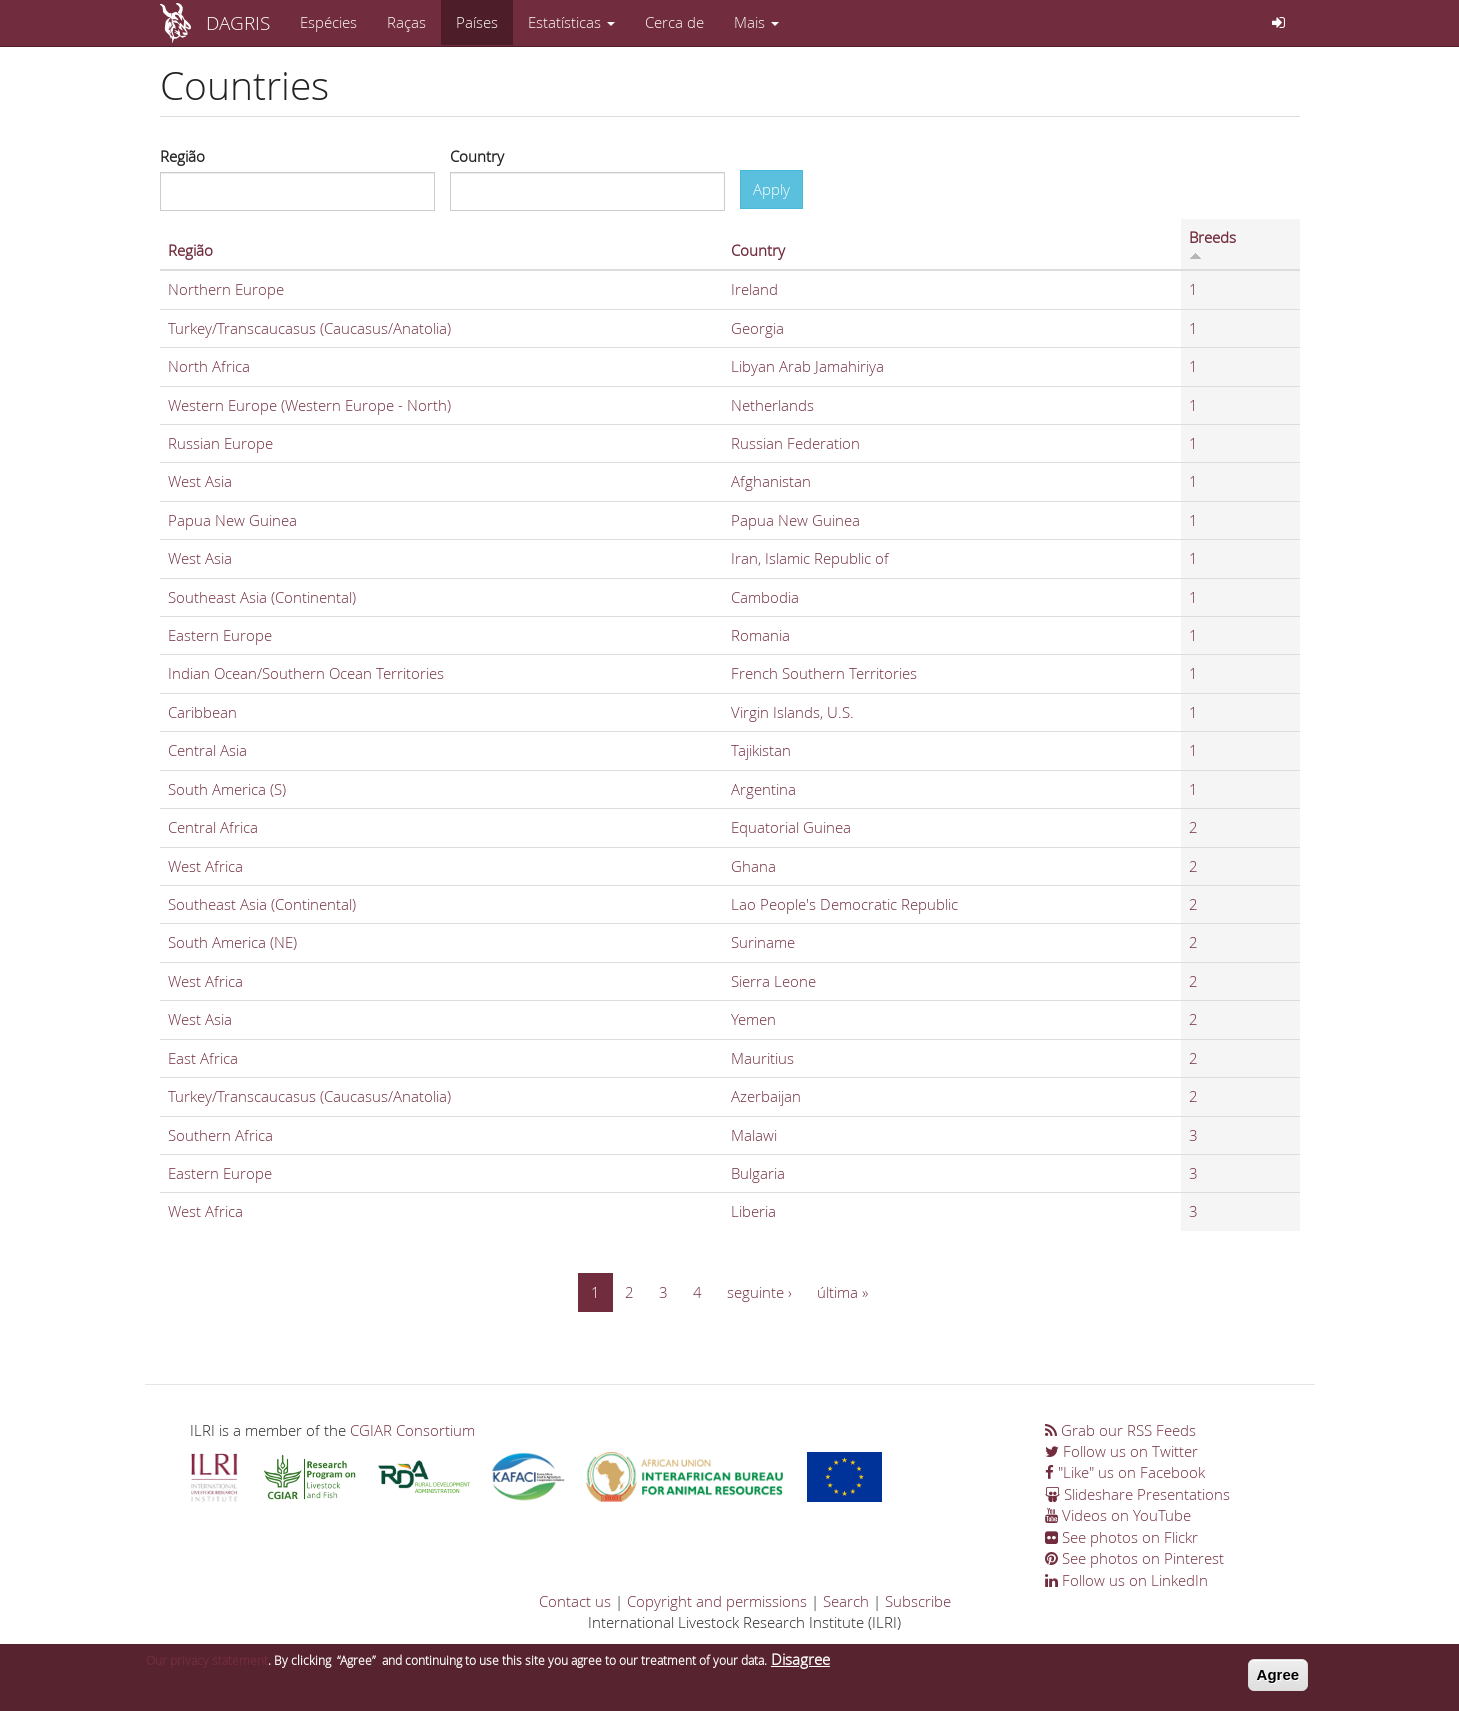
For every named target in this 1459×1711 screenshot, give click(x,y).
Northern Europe (226, 289)
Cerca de (674, 22)
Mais (756, 22)
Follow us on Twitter (1121, 1451)
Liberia (753, 1211)
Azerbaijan (766, 1096)
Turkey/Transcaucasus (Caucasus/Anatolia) (309, 328)
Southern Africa (220, 1135)
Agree (1278, 1674)
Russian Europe (220, 443)
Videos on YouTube (1118, 1515)
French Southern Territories (824, 673)
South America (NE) (232, 942)
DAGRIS (238, 22)
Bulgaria (758, 1173)
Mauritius (762, 1058)
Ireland (754, 289)
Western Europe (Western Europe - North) (309, 405)
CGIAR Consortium (412, 1430)
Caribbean (202, 712)
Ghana (753, 866)
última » (842, 1292)
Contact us (575, 1601)
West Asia (200, 481)
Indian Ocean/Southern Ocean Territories (306, 673)
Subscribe (918, 1601)
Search (846, 1601)
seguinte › (759, 1292)
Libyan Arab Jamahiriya (807, 366)
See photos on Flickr (1121, 1537)
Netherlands (772, 405)
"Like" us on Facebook (1125, 1472)
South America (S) (227, 789)
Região (182, 156)
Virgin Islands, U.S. (792, 712)
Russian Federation (795, 443)
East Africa (203, 1058)
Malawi (754, 1135)
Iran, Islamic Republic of (810, 558)
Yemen (753, 1019)
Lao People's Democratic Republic (844, 904)
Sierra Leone (773, 981)
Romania (760, 635)
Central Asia (207, 750)
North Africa (209, 366)
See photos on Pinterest (1134, 1558)
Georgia (757, 328)
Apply (771, 189)
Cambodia (765, 597)
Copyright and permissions (717, 1601)
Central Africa (213, 827)
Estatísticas (571, 22)
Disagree (800, 1659)
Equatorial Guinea (791, 827)
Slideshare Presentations (1137, 1494)
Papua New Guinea (232, 520)
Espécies (328, 22)
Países (477, 22)
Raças (406, 22)
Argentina (763, 789)
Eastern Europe (220, 635)
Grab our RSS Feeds (1120, 1430)
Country (477, 156)
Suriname (763, 942)
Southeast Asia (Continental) (262, 597)
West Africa (205, 866)
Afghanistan (771, 481)
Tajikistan (761, 750)
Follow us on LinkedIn (1126, 1580)
